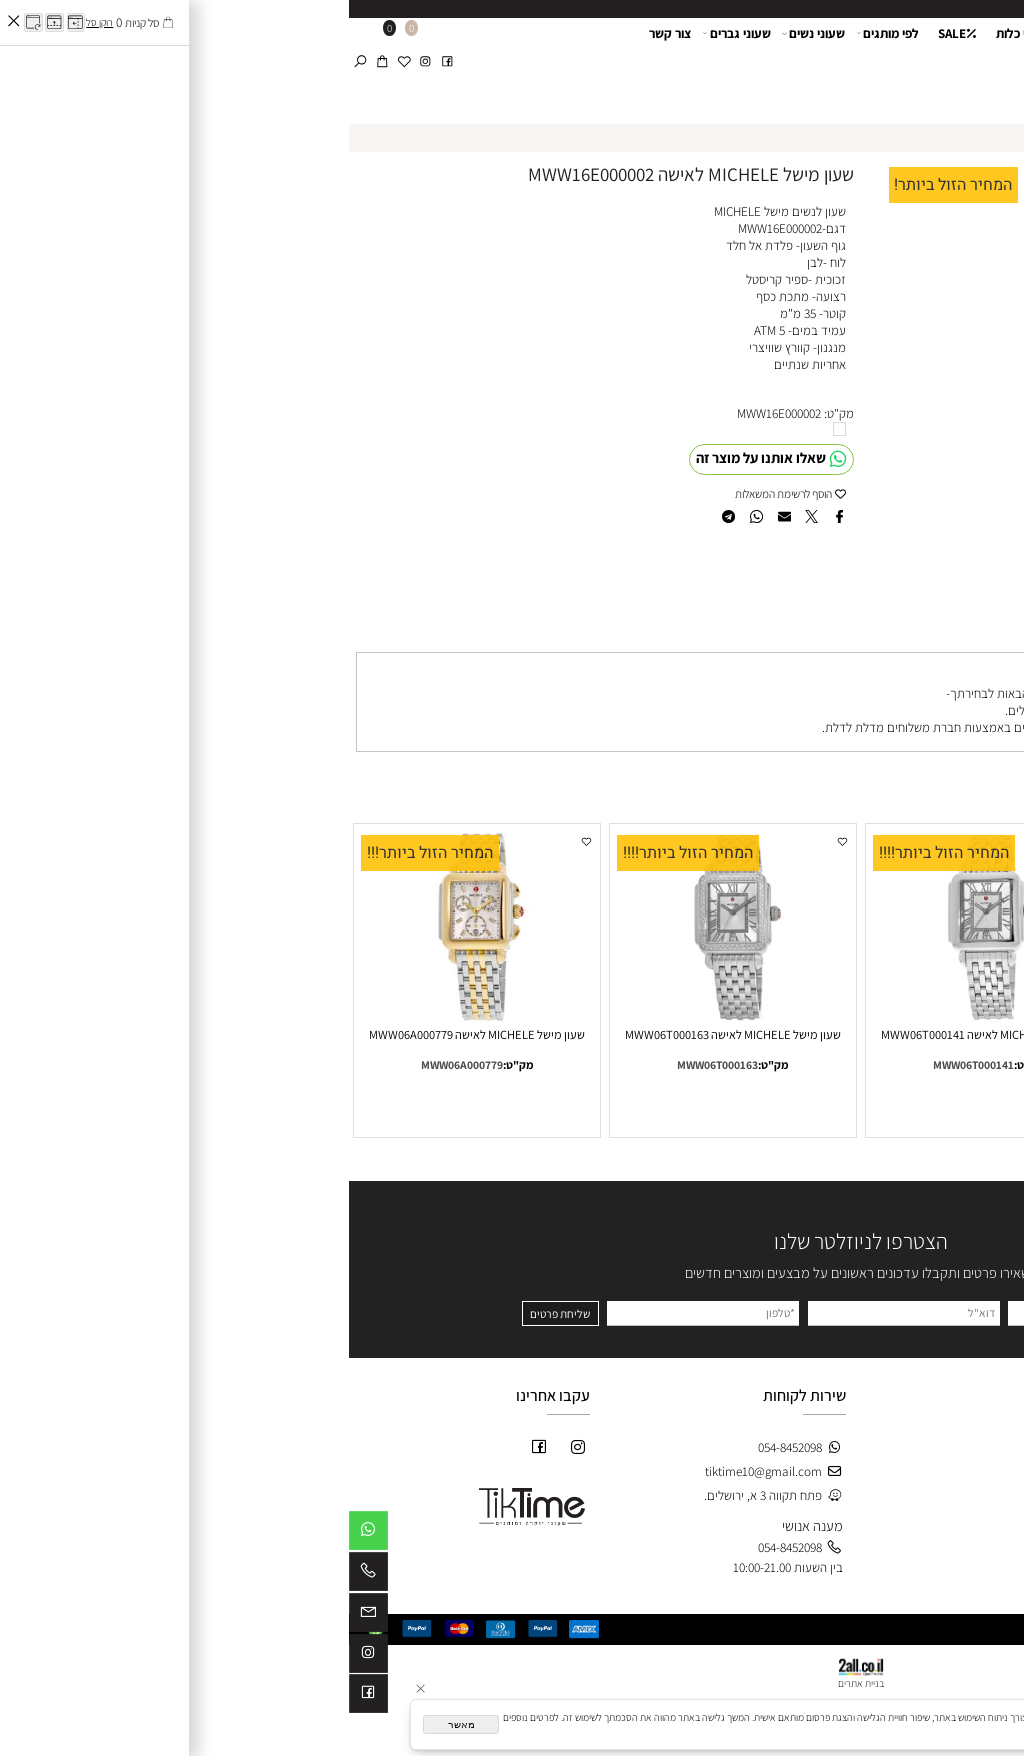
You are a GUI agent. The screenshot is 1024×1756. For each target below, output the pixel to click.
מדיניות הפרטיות (815, 1730)
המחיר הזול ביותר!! (847, 853)
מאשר (112, 1724)
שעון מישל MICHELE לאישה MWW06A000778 (896, 1034)
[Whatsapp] (19, 1534)
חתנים (736, 1504)
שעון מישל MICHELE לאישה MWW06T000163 (384, 1034)
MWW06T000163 (368, 1064)
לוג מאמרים (977, 1537)
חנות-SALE (726, 1436)
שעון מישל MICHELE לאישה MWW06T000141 (640, 1034)
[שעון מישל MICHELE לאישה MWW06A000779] (128, 1017)
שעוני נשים (464, 63)
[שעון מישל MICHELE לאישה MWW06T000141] (640, 1017)
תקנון (996, 1486)
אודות (816, 63)
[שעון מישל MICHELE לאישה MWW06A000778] (896, 1017)
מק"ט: (490, 413)
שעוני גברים (388, 63)
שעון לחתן (746, 63)
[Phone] (19, 1575)
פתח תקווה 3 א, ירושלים (716, 710)
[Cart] (33, 45)
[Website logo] (961, 47)
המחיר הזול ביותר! (604, 185)
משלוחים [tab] (983, 636)
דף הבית (870, 63)
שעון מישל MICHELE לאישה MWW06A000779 (128, 1034)
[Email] (19, 1616)
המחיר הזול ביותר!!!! (595, 853)
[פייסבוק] (98, 45)
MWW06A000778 (880, 1064)
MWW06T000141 (624, 1064)
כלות (740, 1521)
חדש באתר (726, 1453)
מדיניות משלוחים (967, 1503)
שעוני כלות (674, 63)
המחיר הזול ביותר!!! (81, 853)
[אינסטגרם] (76, 45)
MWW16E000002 (430, 413)
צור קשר (321, 63)
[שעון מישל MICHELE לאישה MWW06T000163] (384, 1017)
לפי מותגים (539, 63)
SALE (608, 63)
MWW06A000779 (113, 1064)
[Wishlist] (55, 45)
